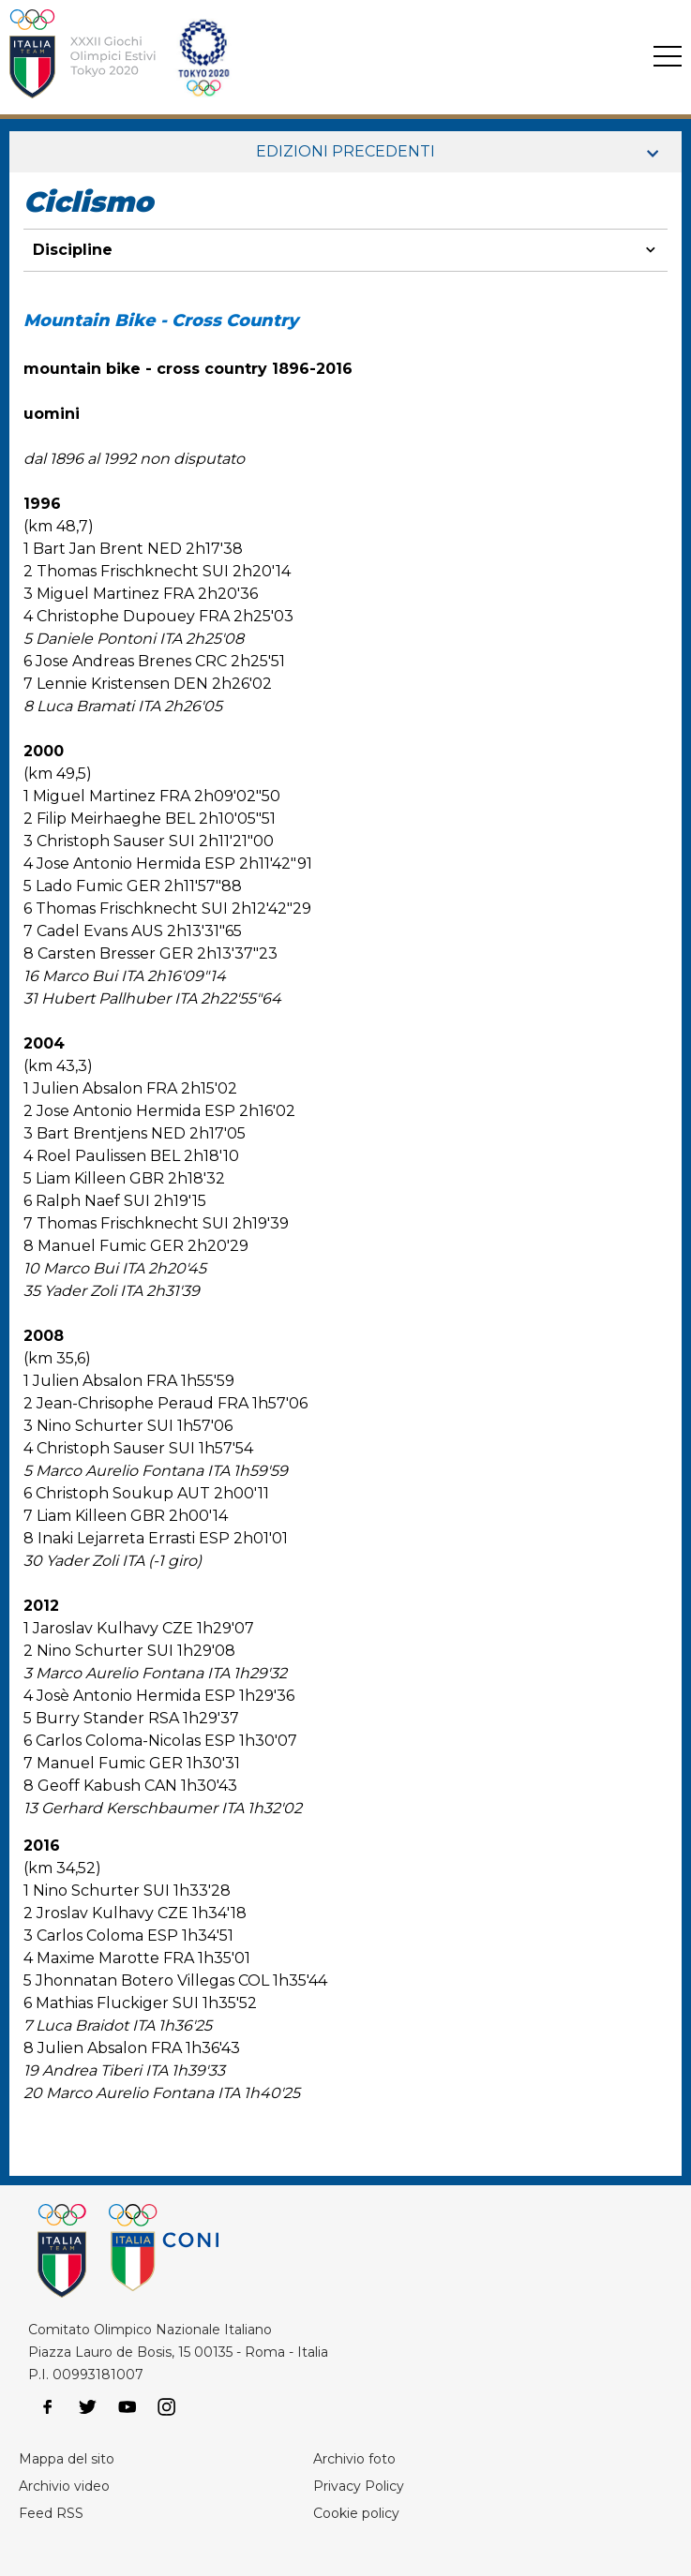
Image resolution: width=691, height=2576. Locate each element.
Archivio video (64, 2486)
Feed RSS (51, 2513)
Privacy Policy (358, 2486)
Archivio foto (354, 2458)
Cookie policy (356, 2513)
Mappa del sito (66, 2458)
